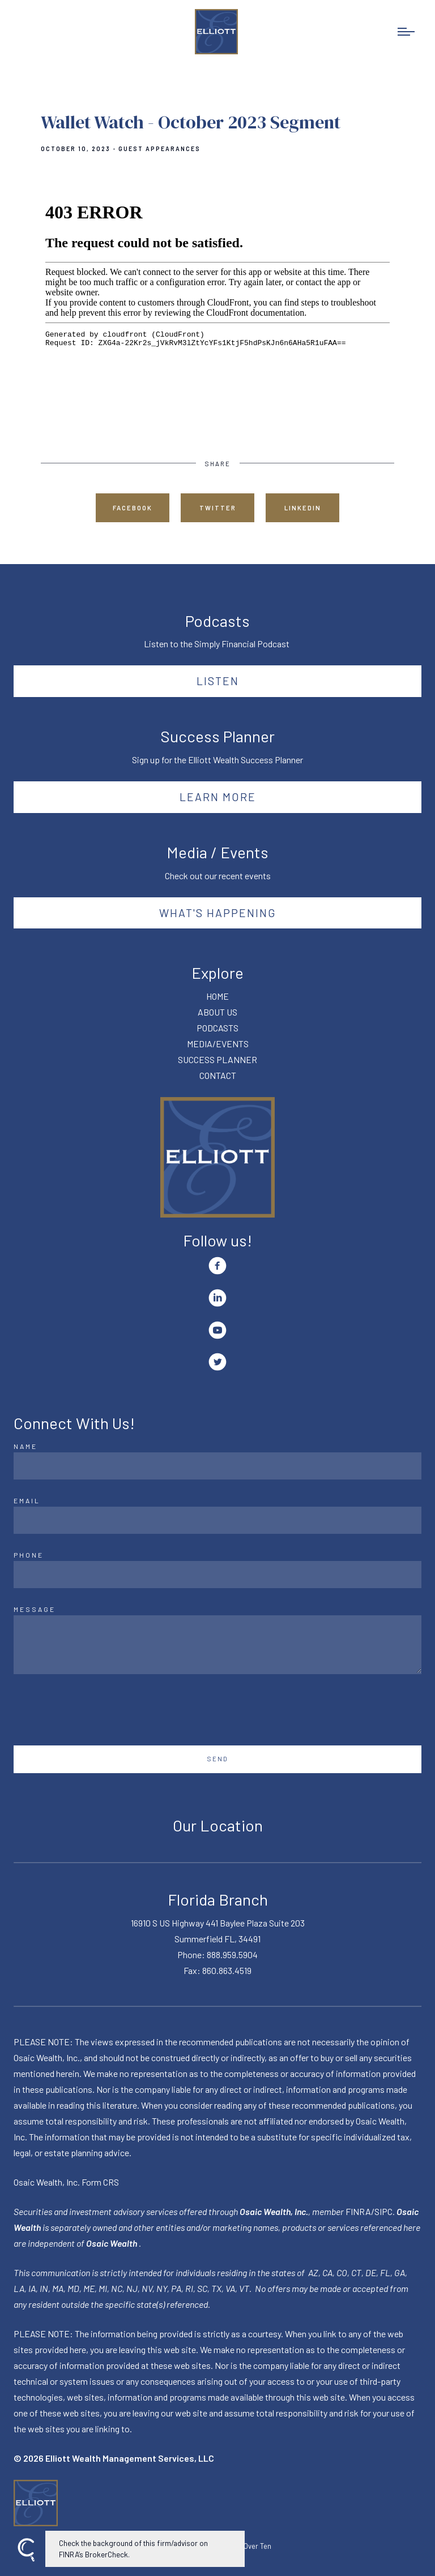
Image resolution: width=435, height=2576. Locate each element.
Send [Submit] (217, 1758)
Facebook (132, 507)
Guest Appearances (159, 148)
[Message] (217, 1644)
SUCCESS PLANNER (217, 1059)
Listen (218, 680)
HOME (217, 996)
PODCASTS (217, 1027)
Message (35, 1609)
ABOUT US (217, 1012)
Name (25, 1446)
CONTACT (217, 1075)
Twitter (217, 507)
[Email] (217, 1520)
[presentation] (100, 1710)
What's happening (217, 912)
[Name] (217, 1466)
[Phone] (217, 1574)
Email (27, 1500)
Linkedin (302, 507)
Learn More (218, 796)
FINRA (358, 2211)
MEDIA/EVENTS (218, 1043)
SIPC (383, 2211)
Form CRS (100, 2182)
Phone (29, 1555)
